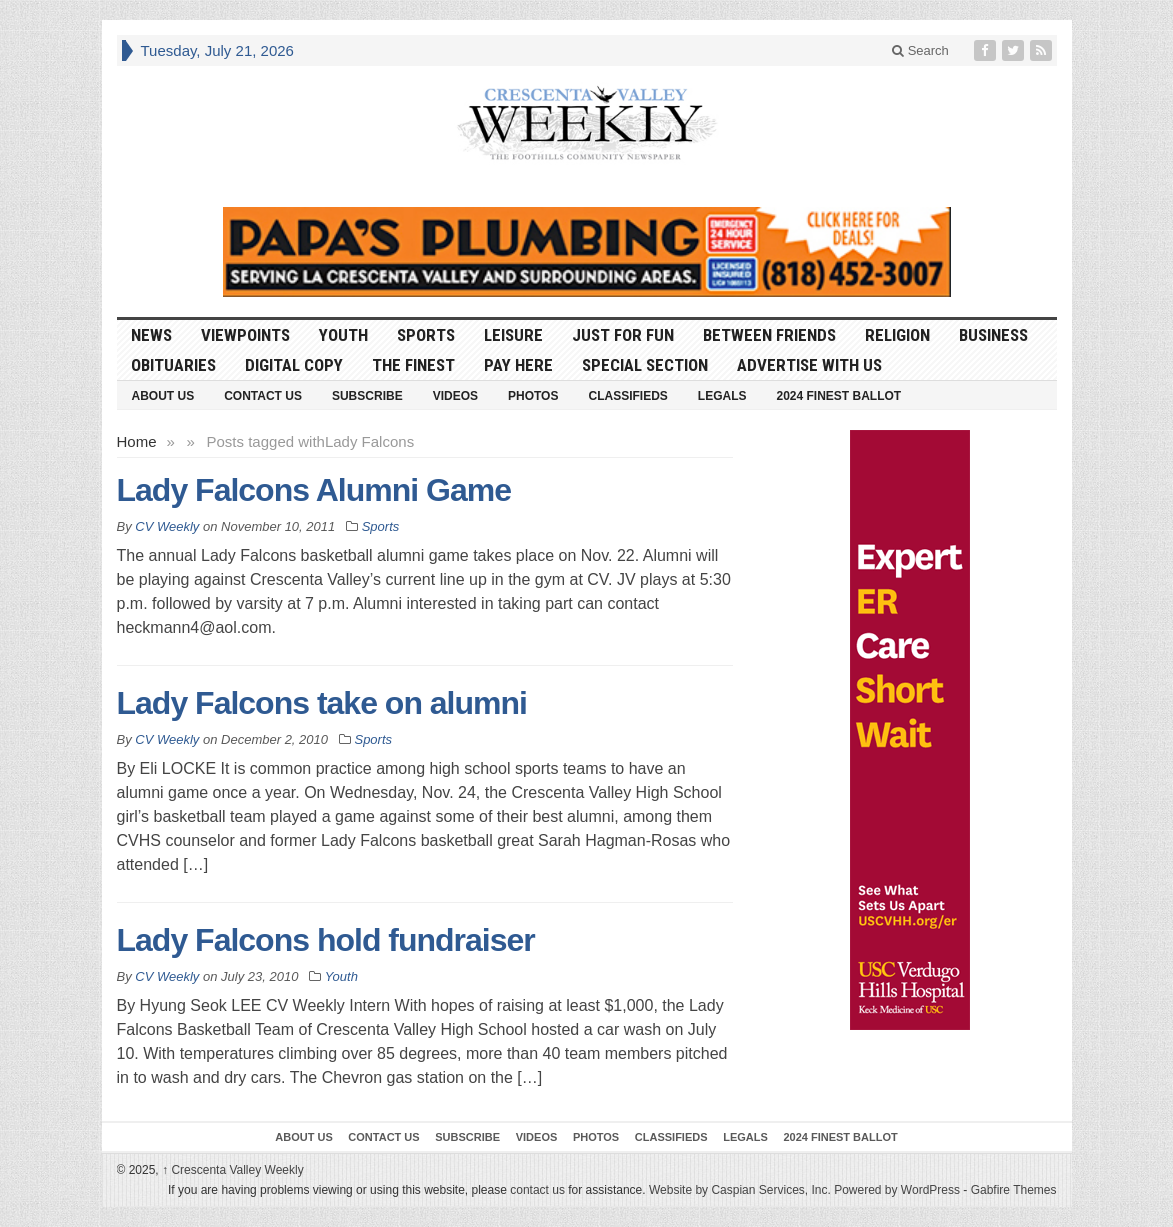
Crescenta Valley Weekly (233, 1170)
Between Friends (769, 335)
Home (137, 441)
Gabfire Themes (1014, 1190)
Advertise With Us (809, 365)
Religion (897, 335)
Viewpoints (245, 335)
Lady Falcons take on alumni (322, 703)
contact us (537, 1190)
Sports (426, 335)
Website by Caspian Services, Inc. (740, 1190)
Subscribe (367, 396)
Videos (455, 396)
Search (920, 50)
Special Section (645, 365)
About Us (163, 396)
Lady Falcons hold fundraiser (326, 940)
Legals (722, 396)
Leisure (513, 335)
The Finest (413, 365)
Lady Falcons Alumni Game (314, 490)
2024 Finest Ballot (838, 396)
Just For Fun (623, 335)
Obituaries (173, 365)
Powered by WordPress (897, 1190)
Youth (343, 335)
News (151, 335)
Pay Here (518, 365)
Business (993, 335)
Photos (533, 396)
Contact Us (263, 396)
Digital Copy (294, 365)
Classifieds (627, 396)
